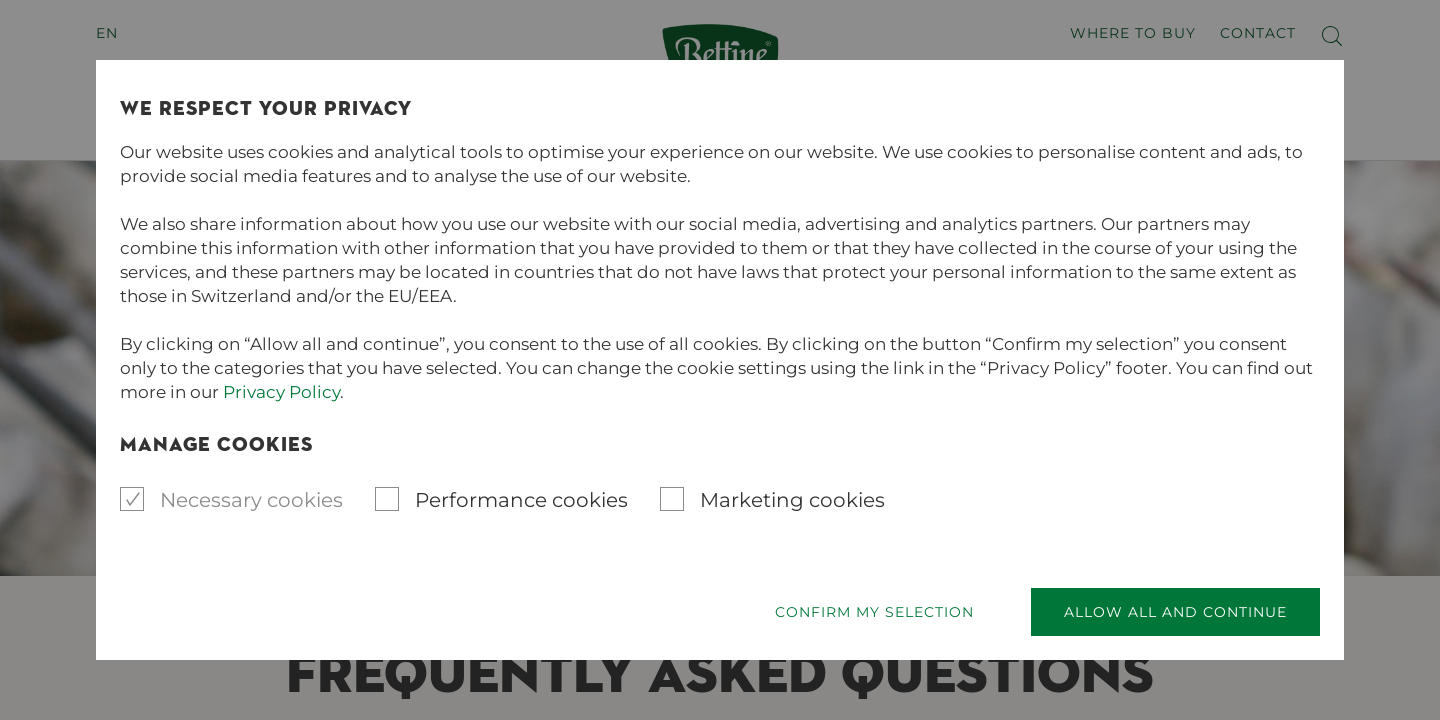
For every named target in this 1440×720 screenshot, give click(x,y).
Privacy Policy (281, 392)
